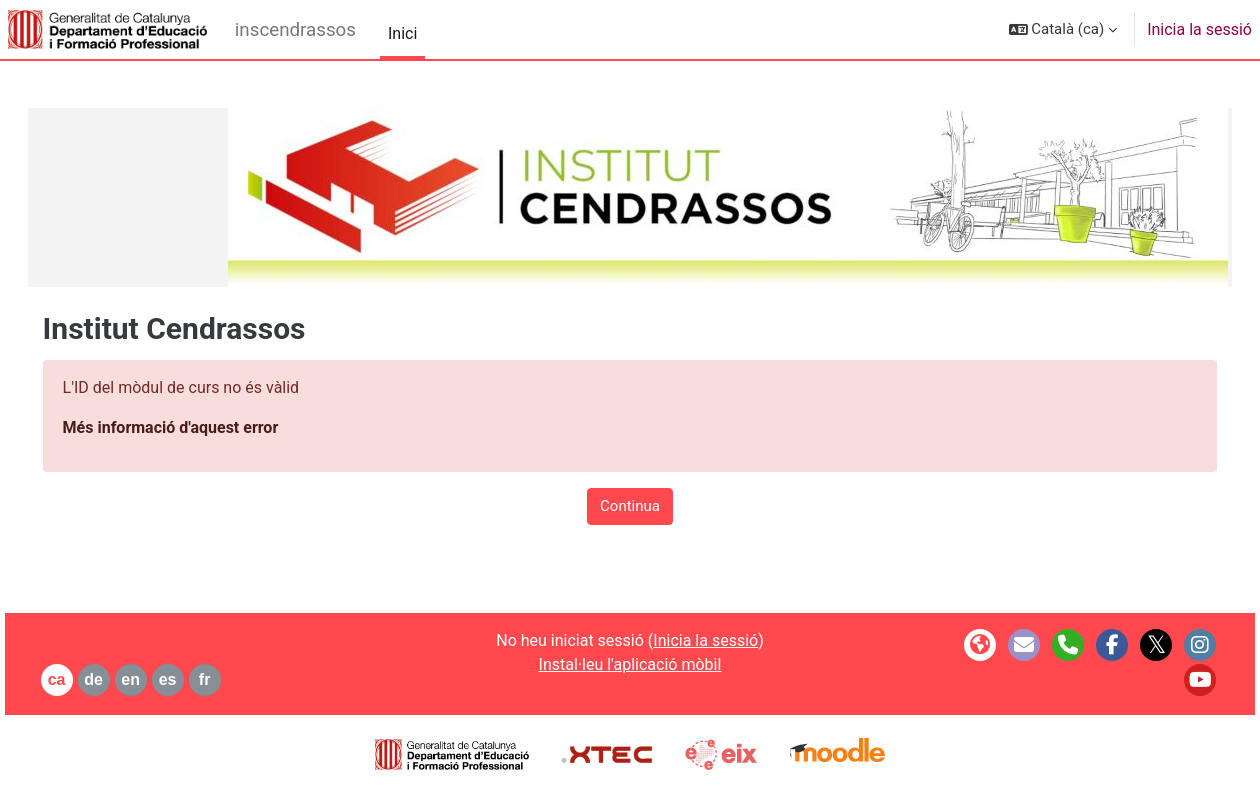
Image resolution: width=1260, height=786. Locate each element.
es (196, 679)
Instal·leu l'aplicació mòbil (630, 664)
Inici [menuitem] (402, 33)
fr (233, 679)
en (159, 679)
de (122, 679)
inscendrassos (295, 30)
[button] (1063, 29)
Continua (630, 506)
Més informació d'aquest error (199, 427)
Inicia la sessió (1199, 29)
